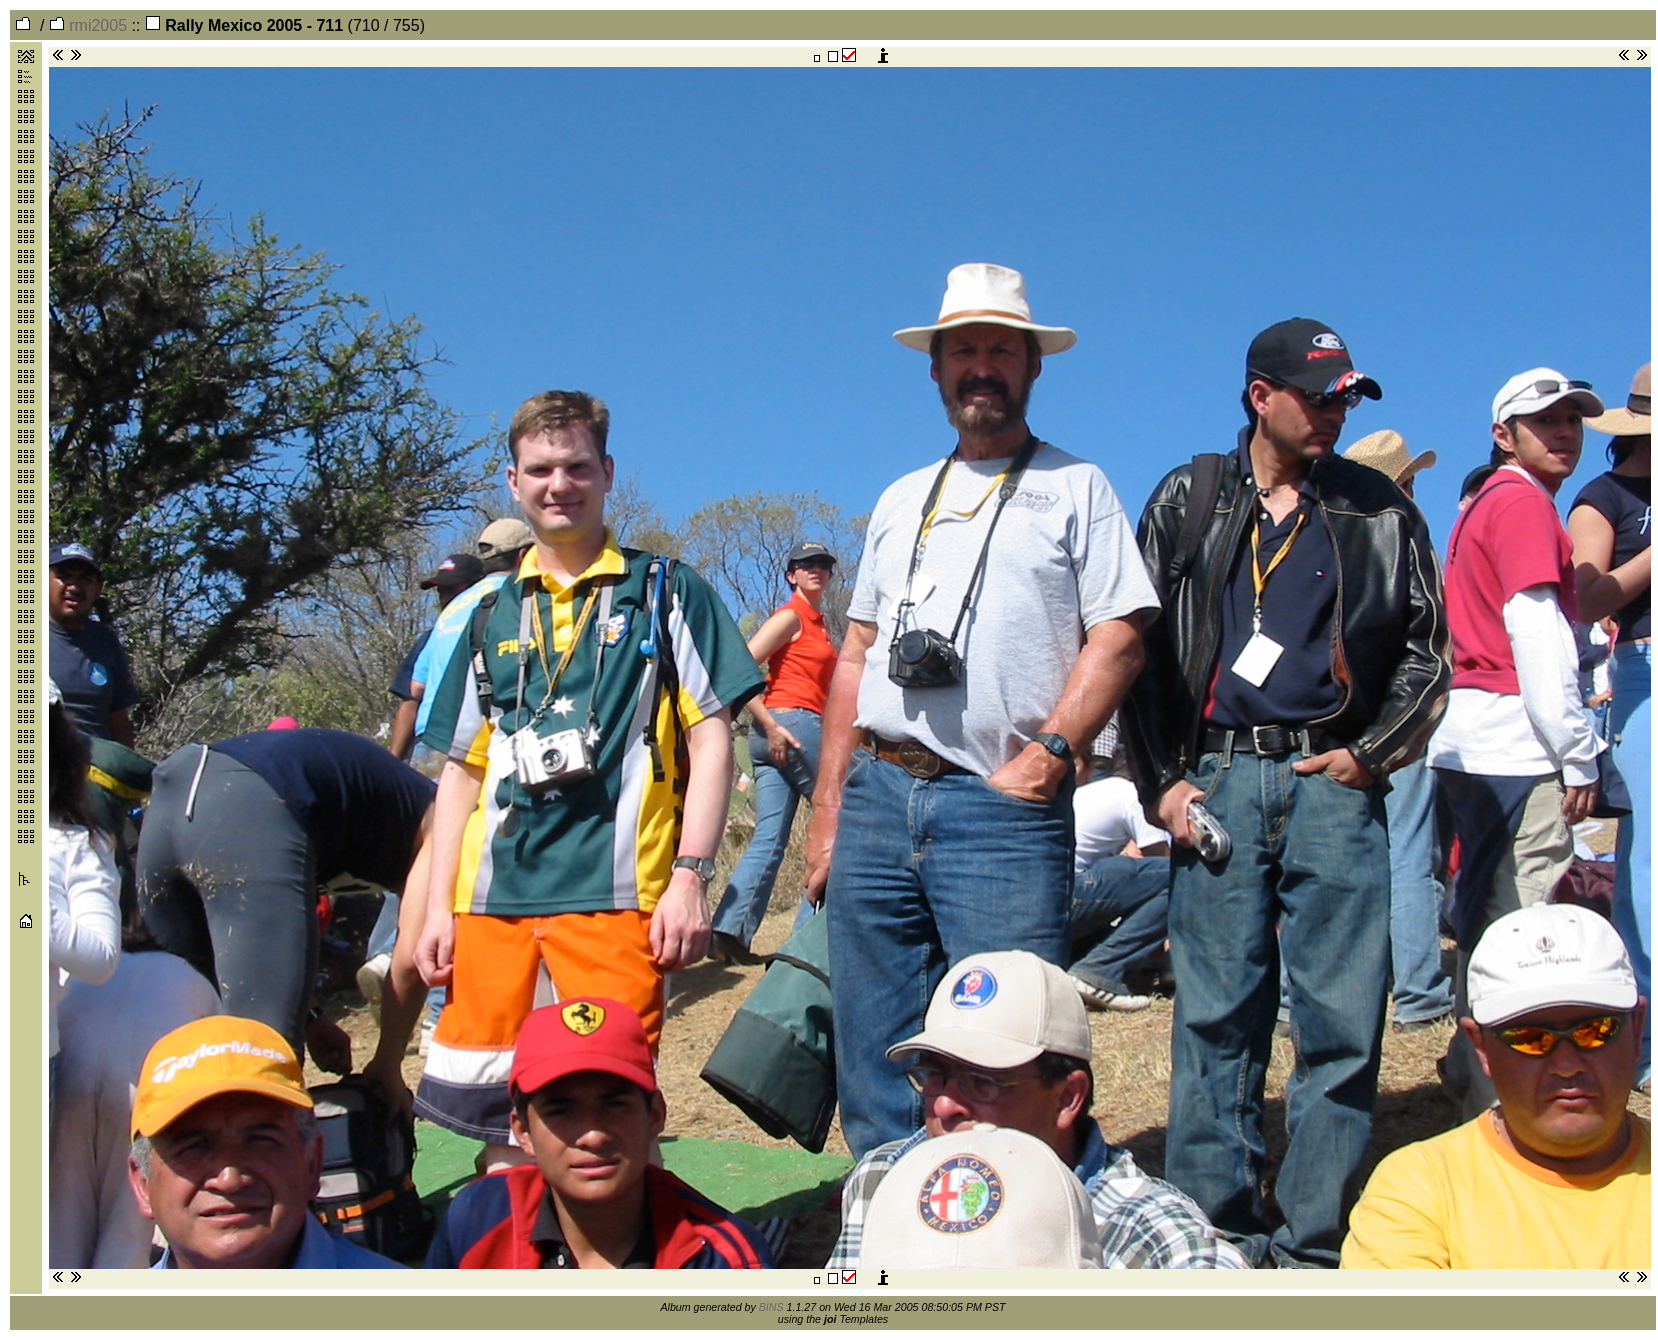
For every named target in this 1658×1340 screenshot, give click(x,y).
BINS (771, 1307)
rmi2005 (88, 25)
